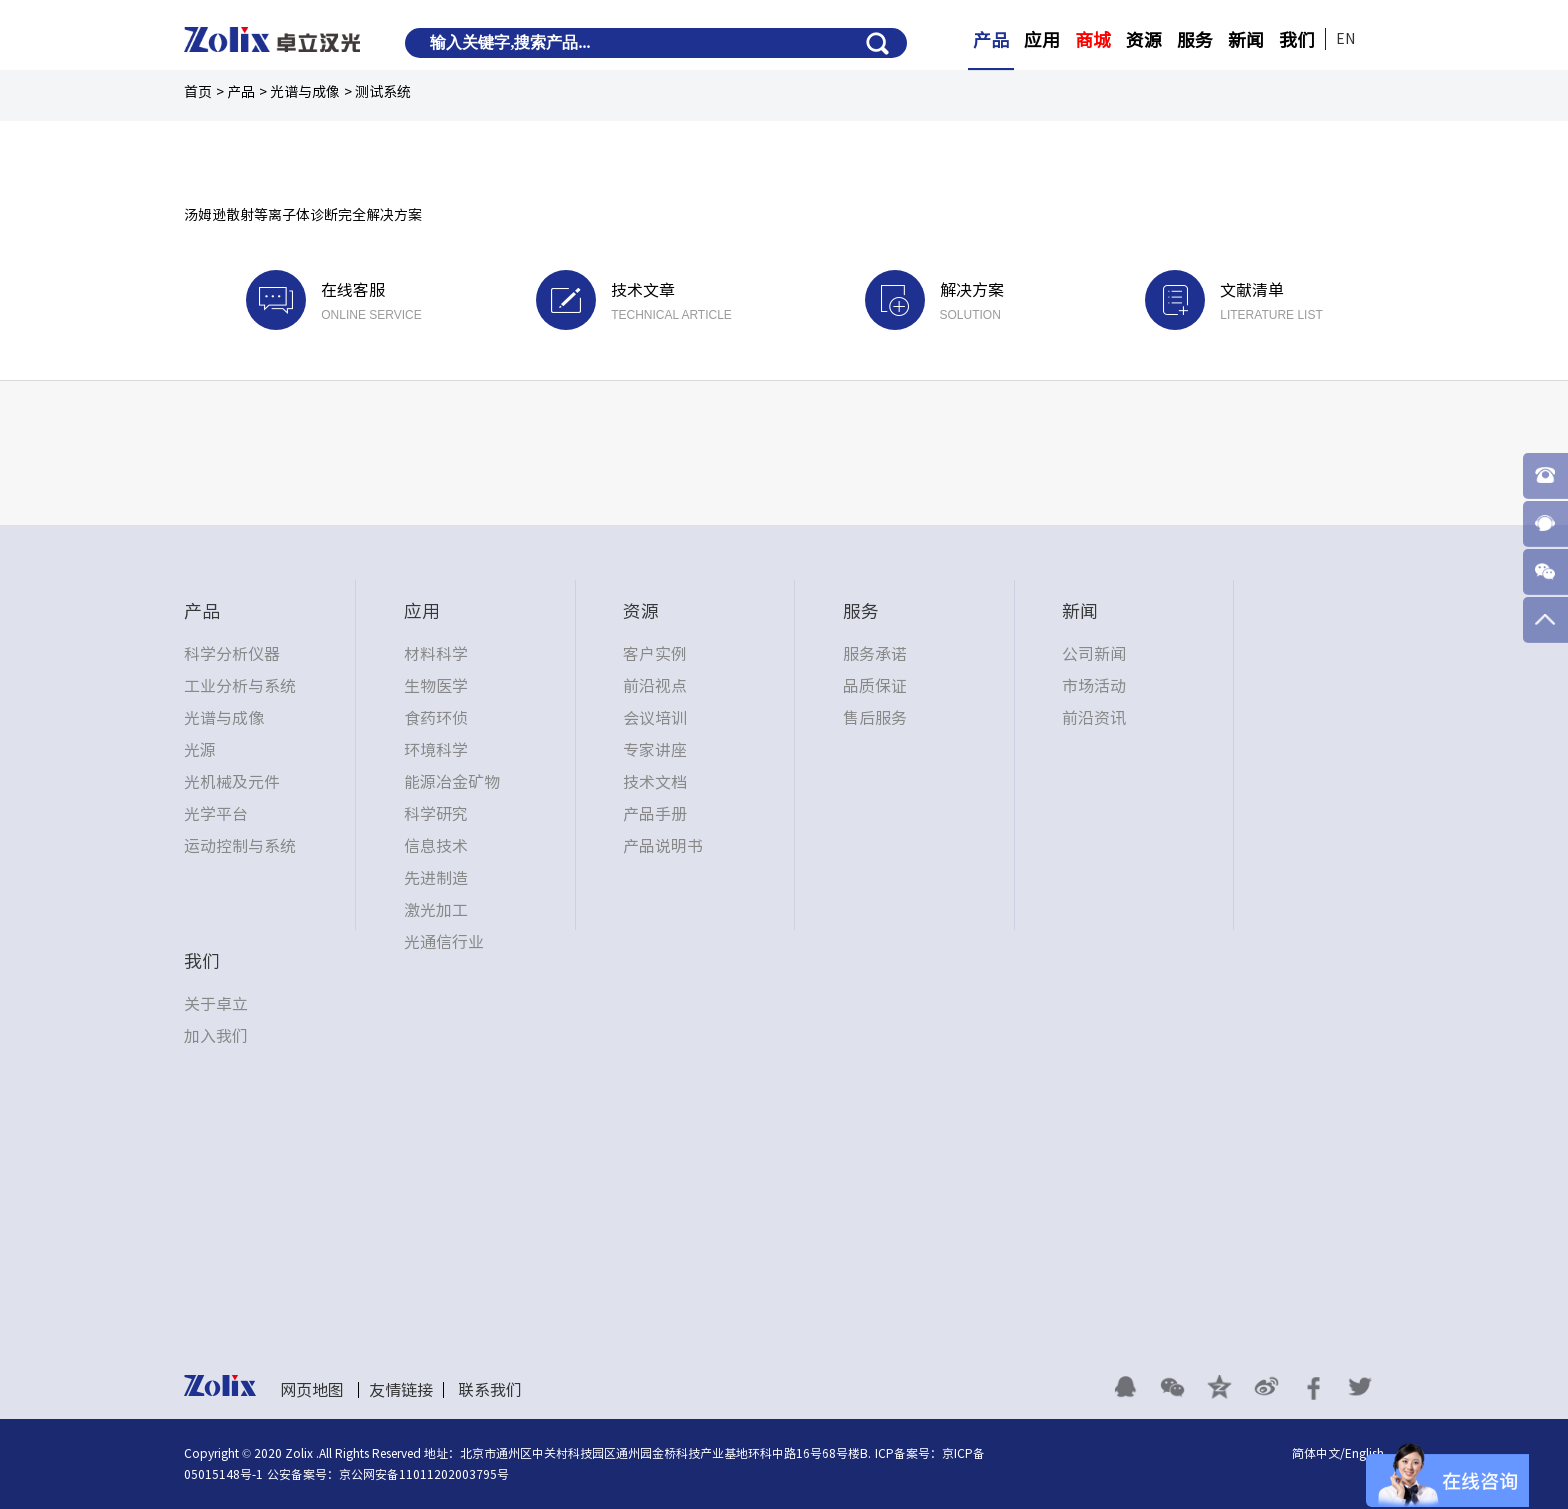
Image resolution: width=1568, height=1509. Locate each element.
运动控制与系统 (240, 846)
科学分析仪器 (232, 654)
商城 (1093, 40)
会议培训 (655, 718)
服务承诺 (875, 654)
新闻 (1246, 40)
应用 (1042, 40)
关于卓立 (216, 1004)
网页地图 (312, 1390)
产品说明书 (663, 846)
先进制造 (436, 878)
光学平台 (216, 814)
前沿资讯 (1094, 718)
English (1364, 1453)
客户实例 (655, 654)
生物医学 (436, 686)
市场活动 (1094, 686)
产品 (991, 40)
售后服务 (875, 718)
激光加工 (436, 910)
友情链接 (401, 1390)
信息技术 (436, 846)
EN (1345, 39)
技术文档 (655, 782)
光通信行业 (444, 942)
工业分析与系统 (240, 686)
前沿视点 (655, 686)
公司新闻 (1094, 654)
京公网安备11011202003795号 (424, 1474)
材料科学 (436, 654)
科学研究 (436, 814)
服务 (1195, 40)
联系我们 (490, 1390)
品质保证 (875, 686)
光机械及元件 (232, 782)
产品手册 (655, 814)
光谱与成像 (305, 92)
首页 (198, 92)
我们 (1297, 40)
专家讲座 (655, 750)
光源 (200, 750)
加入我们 (216, 1036)
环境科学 (436, 750)
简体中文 (1316, 1453)
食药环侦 (436, 718)
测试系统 (383, 92)
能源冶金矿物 (452, 782)
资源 (1144, 40)
